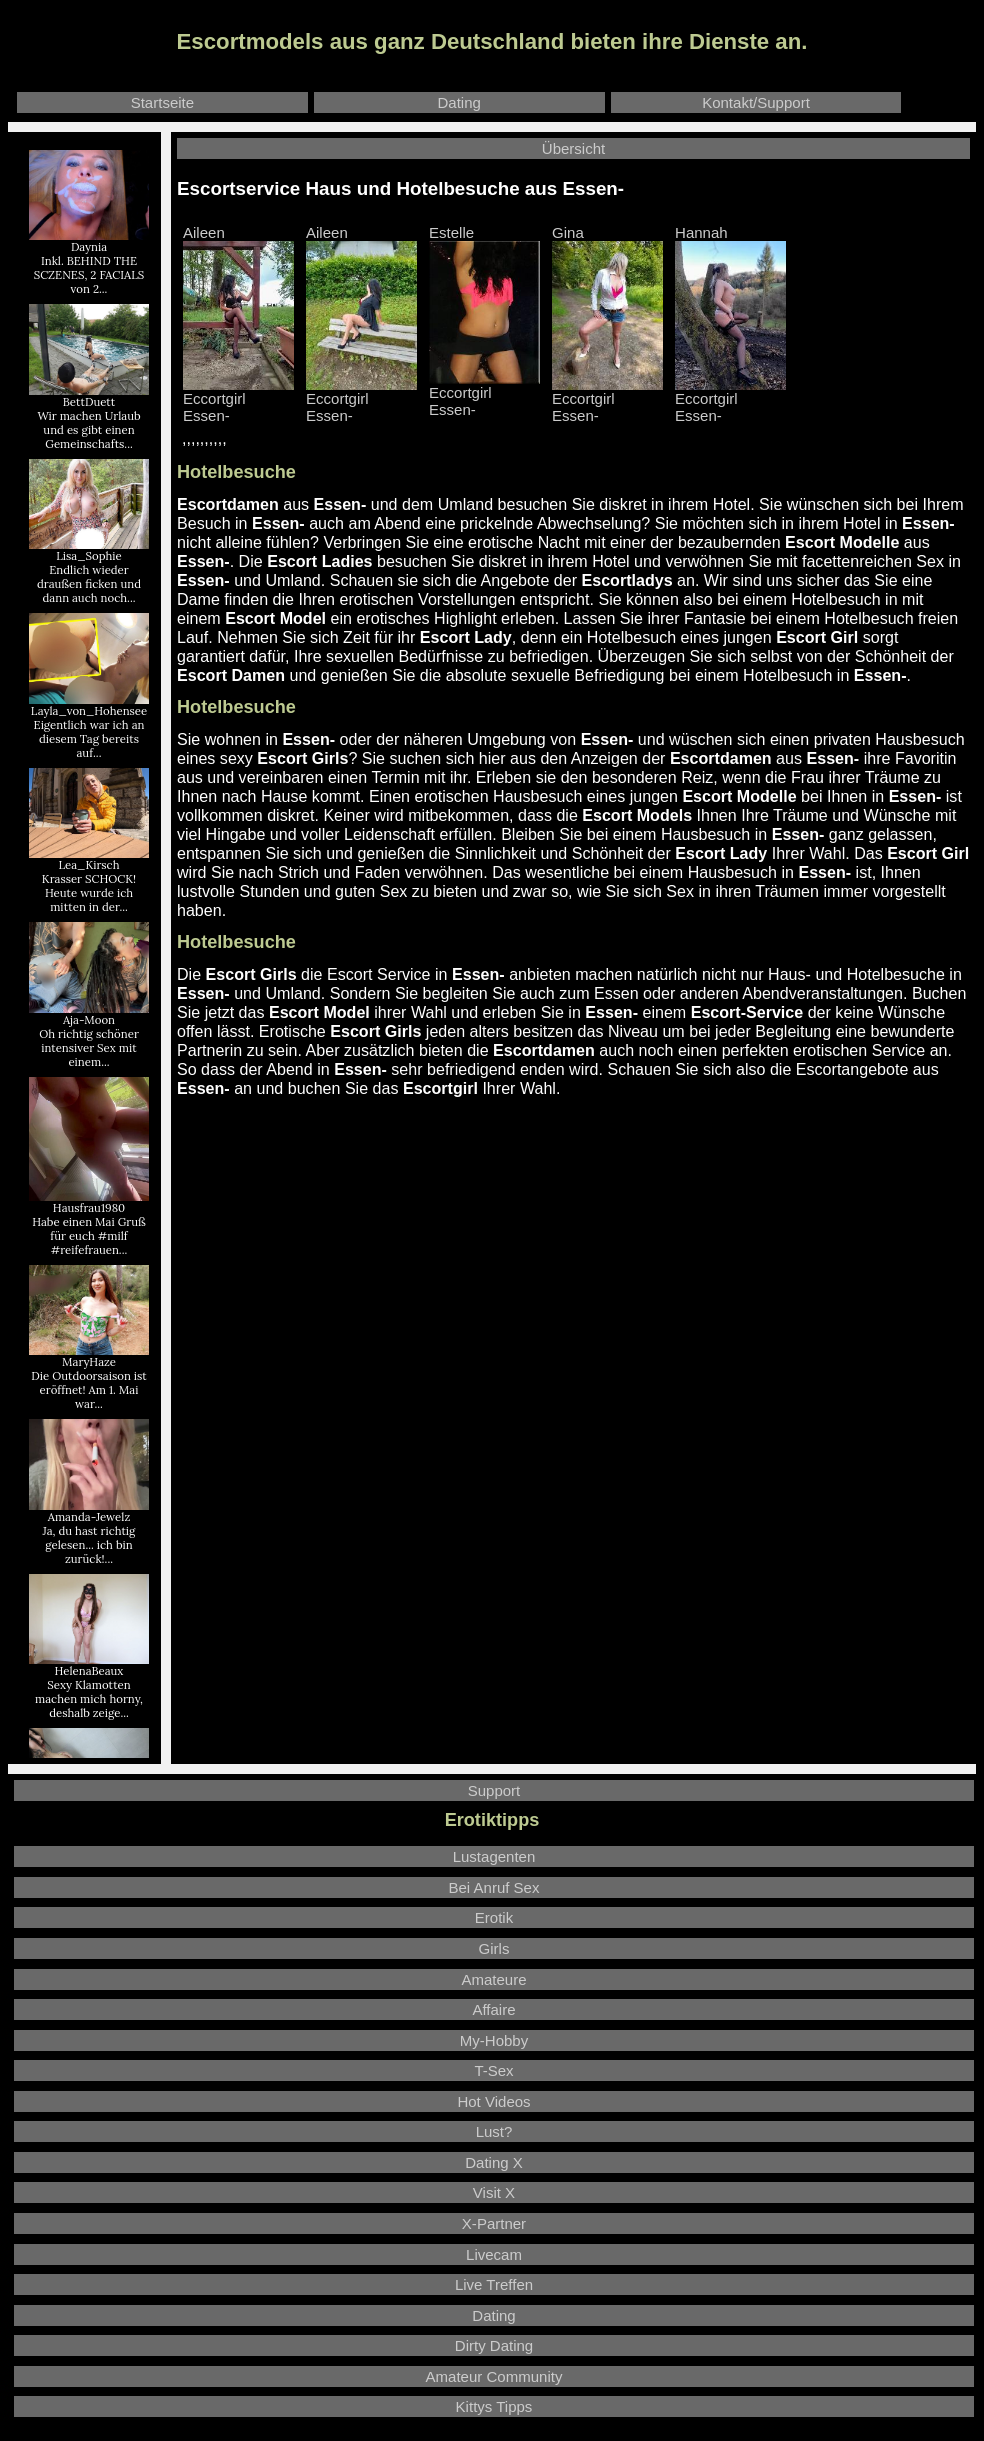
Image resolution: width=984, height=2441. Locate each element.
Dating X (494, 2162)
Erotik (494, 1917)
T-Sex (493, 2070)
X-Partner (494, 2223)
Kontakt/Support (756, 102)
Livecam (494, 2254)
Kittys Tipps (494, 2406)
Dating (458, 102)
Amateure (493, 1979)
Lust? (494, 2131)
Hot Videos (493, 2101)
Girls (494, 1948)
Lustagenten (494, 1856)
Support (494, 1790)
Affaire (493, 2009)
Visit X (494, 2192)
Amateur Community (494, 2376)
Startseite (162, 102)
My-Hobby (494, 2040)
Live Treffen (494, 2284)
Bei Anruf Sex (494, 1887)
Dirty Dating (494, 2345)
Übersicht (573, 148)
